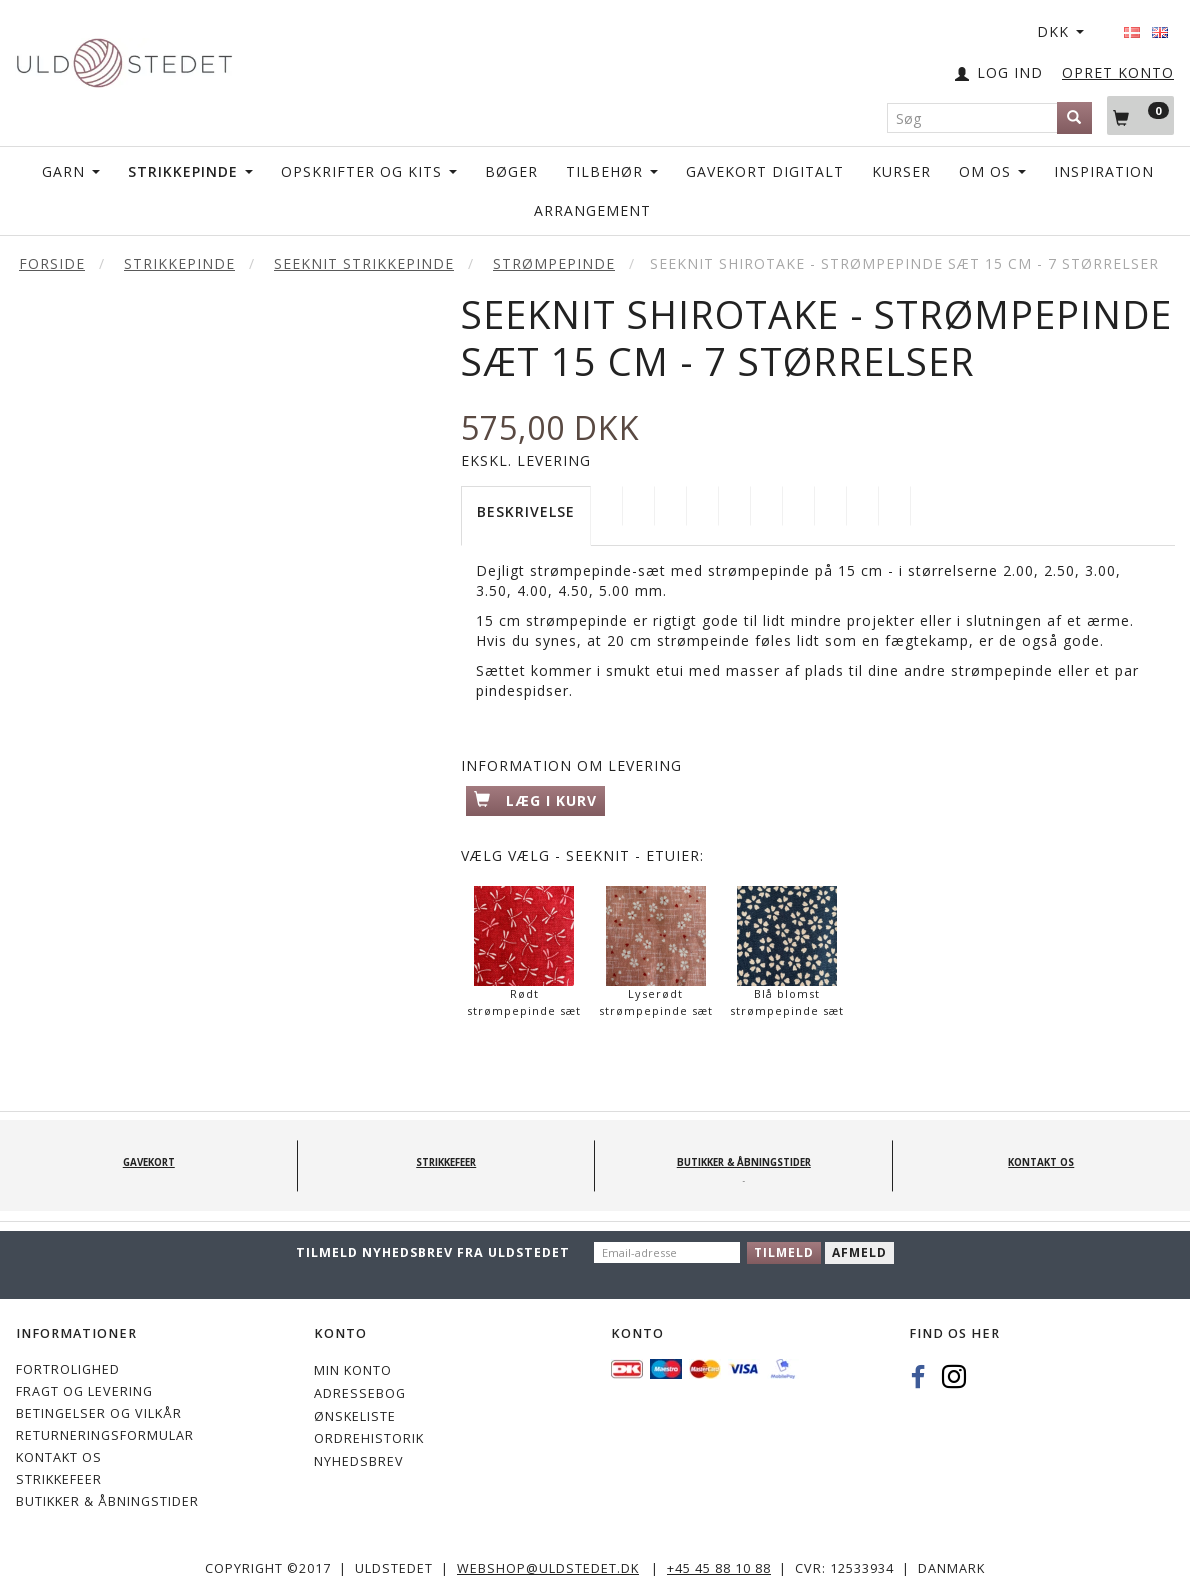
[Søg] (1074, 118)
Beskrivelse (526, 511)
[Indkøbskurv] (1140, 115)
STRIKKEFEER (59, 1479)
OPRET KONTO (1118, 72)
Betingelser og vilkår (99, 1413)
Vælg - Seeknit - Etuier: (582, 855)
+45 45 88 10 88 (719, 1568)
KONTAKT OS (59, 1457)
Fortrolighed (68, 1369)
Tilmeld (784, 1252)
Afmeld (859, 1252)
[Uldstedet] (124, 58)
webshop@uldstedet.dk (548, 1568)
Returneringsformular (105, 1435)
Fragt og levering (84, 1391)
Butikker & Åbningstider (107, 1501)
